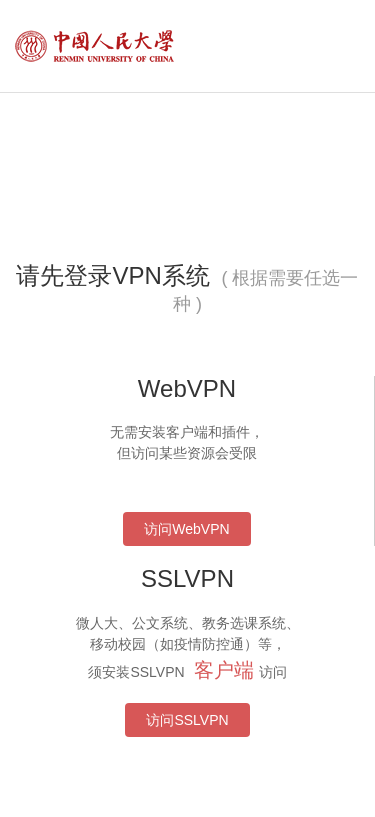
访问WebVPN (186, 529)
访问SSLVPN (187, 720)
